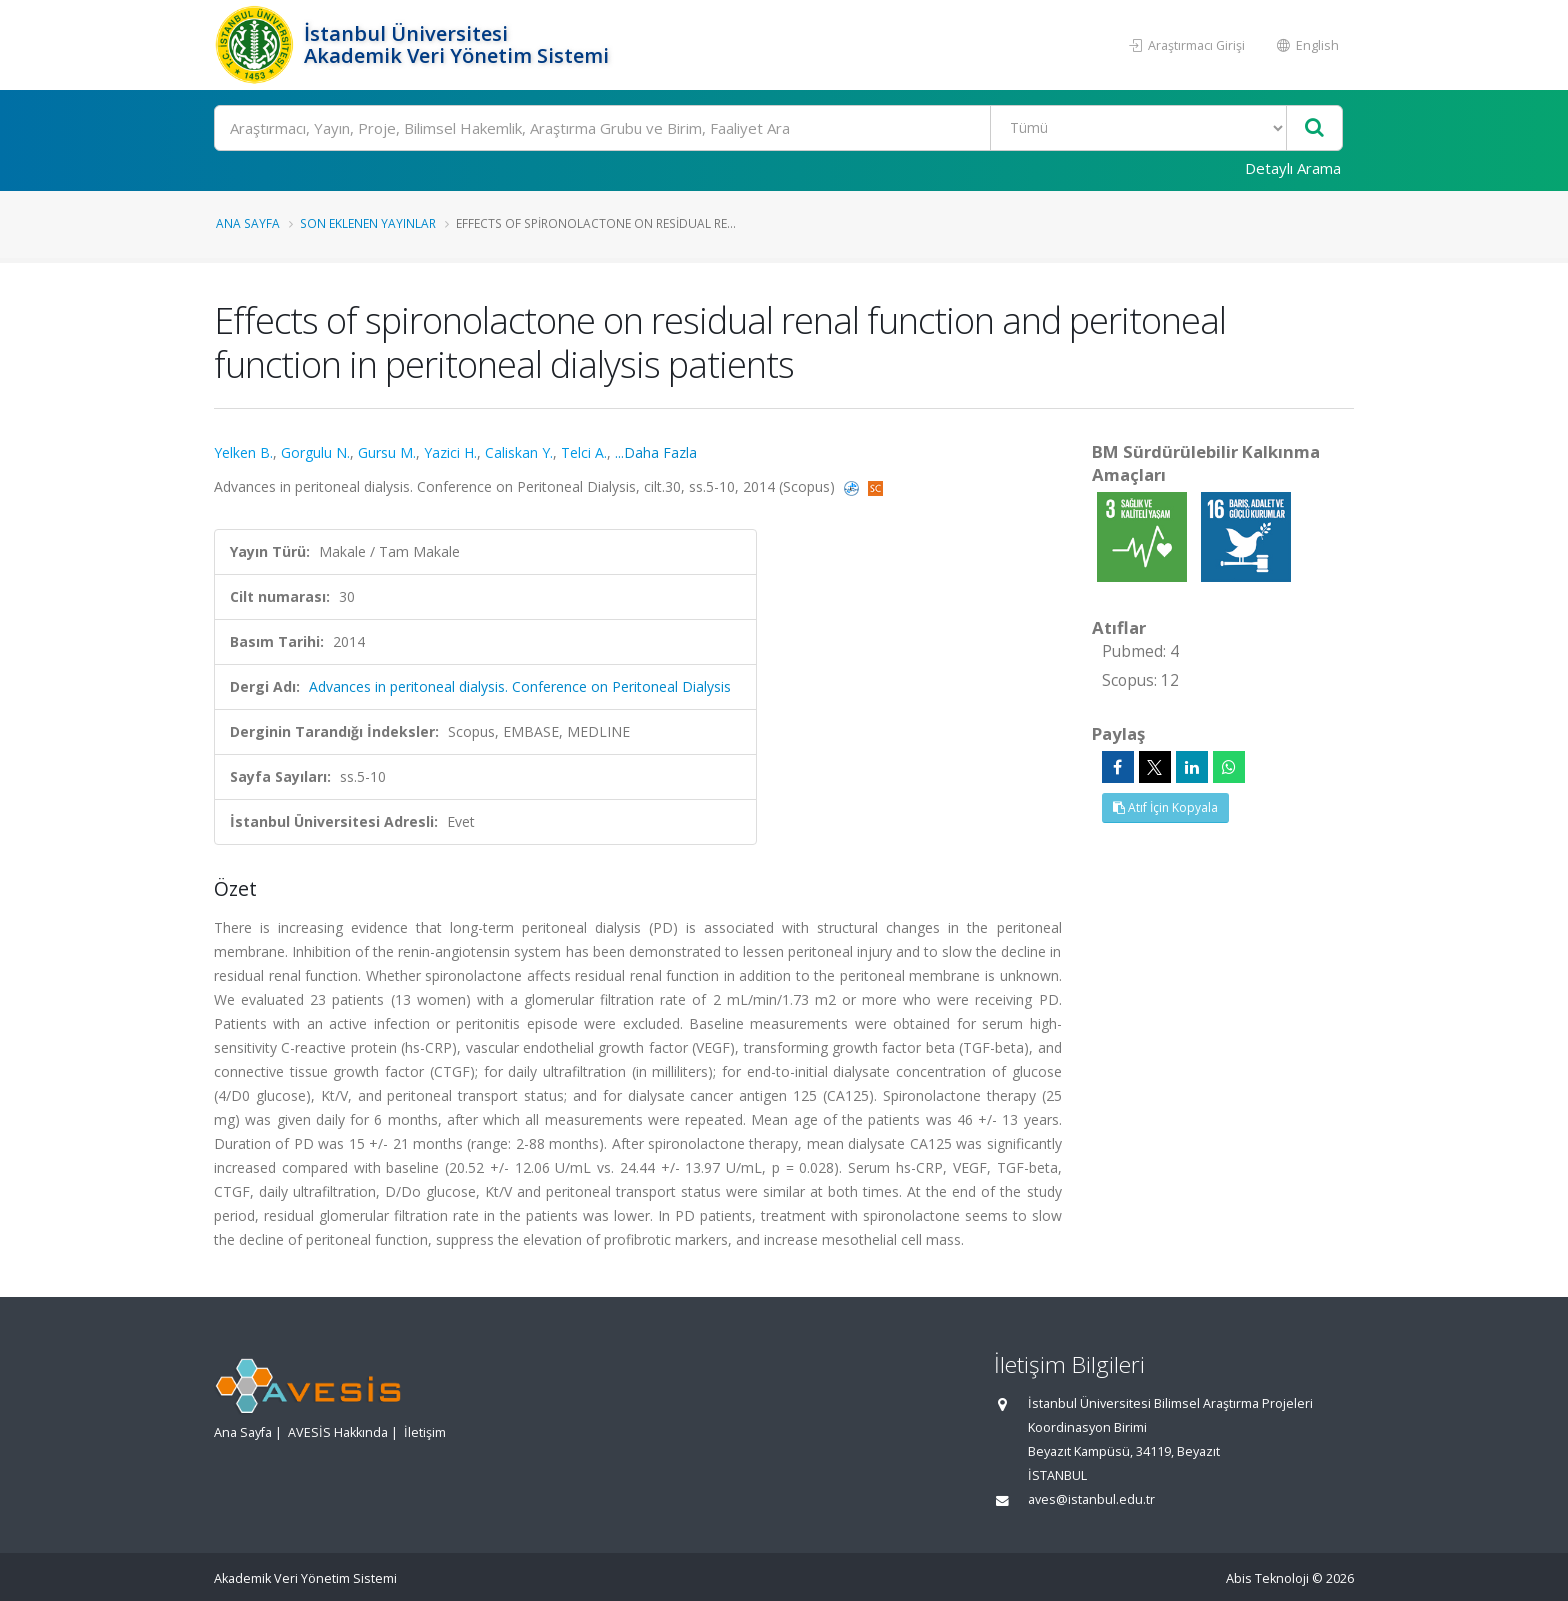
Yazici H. (450, 452)
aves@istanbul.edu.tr (1091, 1499)
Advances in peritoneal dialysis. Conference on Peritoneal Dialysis (520, 686)
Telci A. (584, 452)
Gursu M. (387, 452)
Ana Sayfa (248, 223)
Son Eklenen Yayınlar (368, 223)
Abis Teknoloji (1267, 1578)
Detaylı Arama (1293, 168)
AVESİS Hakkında (338, 1432)
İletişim (425, 1432)
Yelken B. (243, 452)
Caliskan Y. (519, 452)
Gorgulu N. (315, 452)
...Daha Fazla (656, 452)
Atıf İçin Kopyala (1165, 807)
